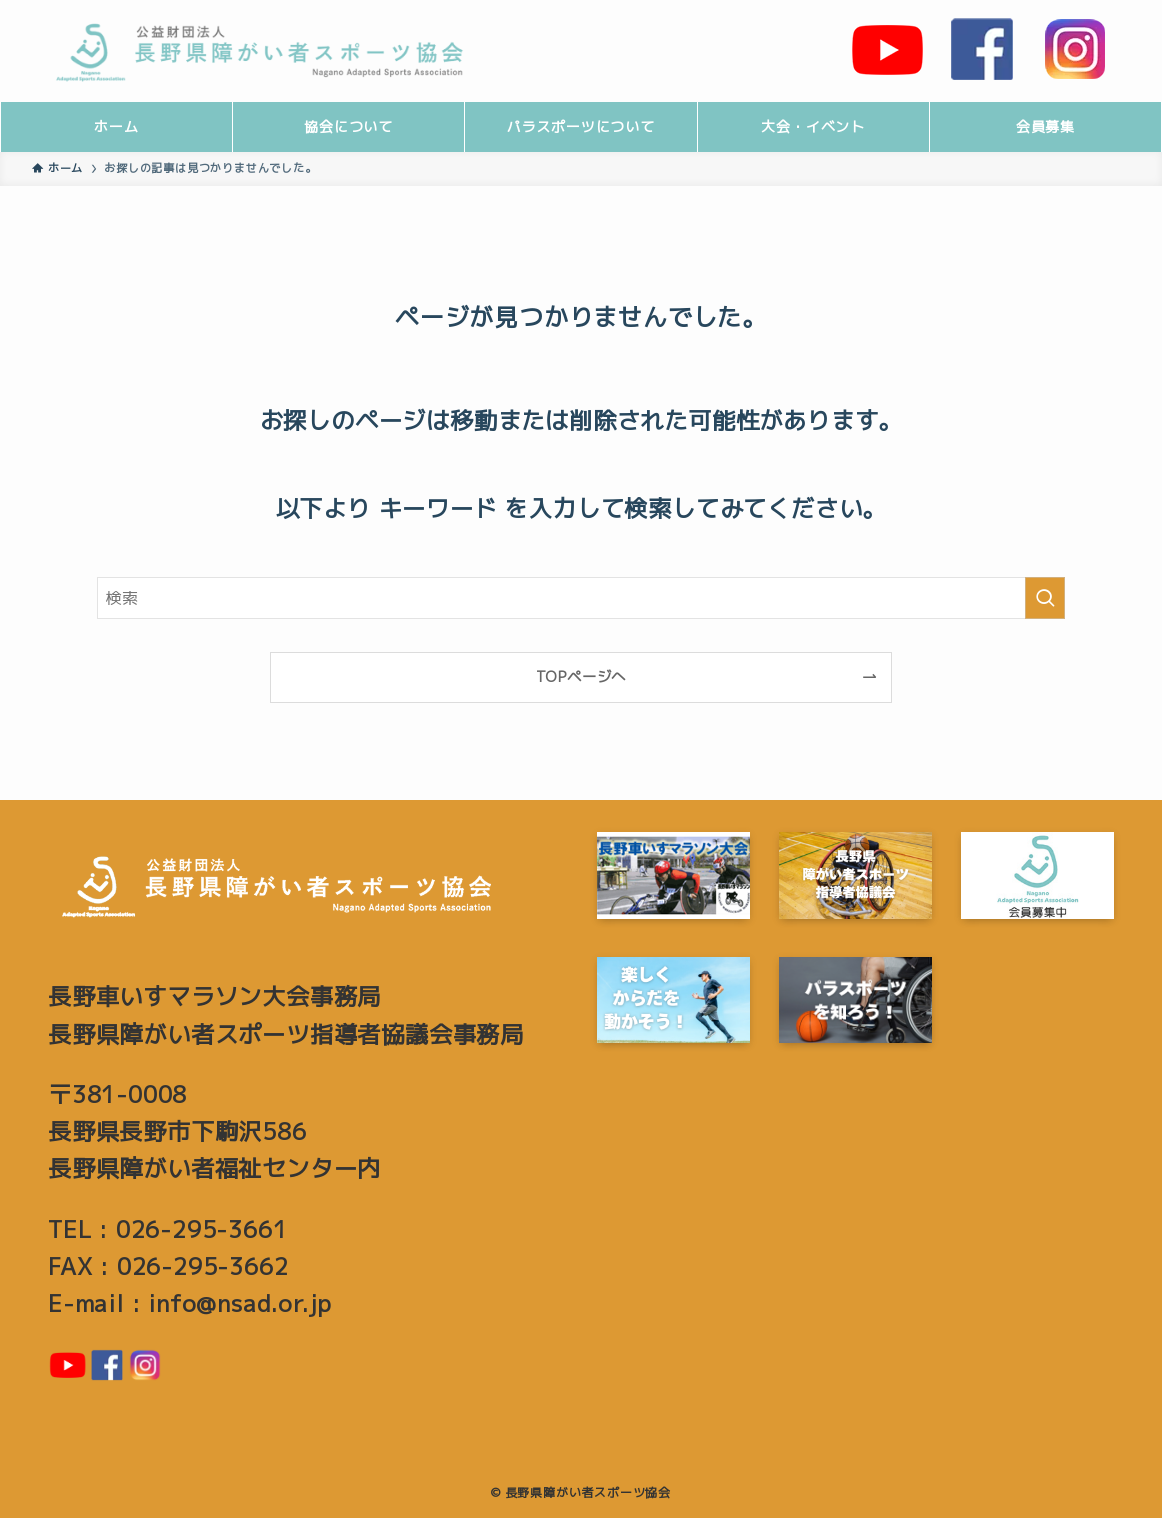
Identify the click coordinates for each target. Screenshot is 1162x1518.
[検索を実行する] (1045, 598)
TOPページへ (581, 677)
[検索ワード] (581, 598)
